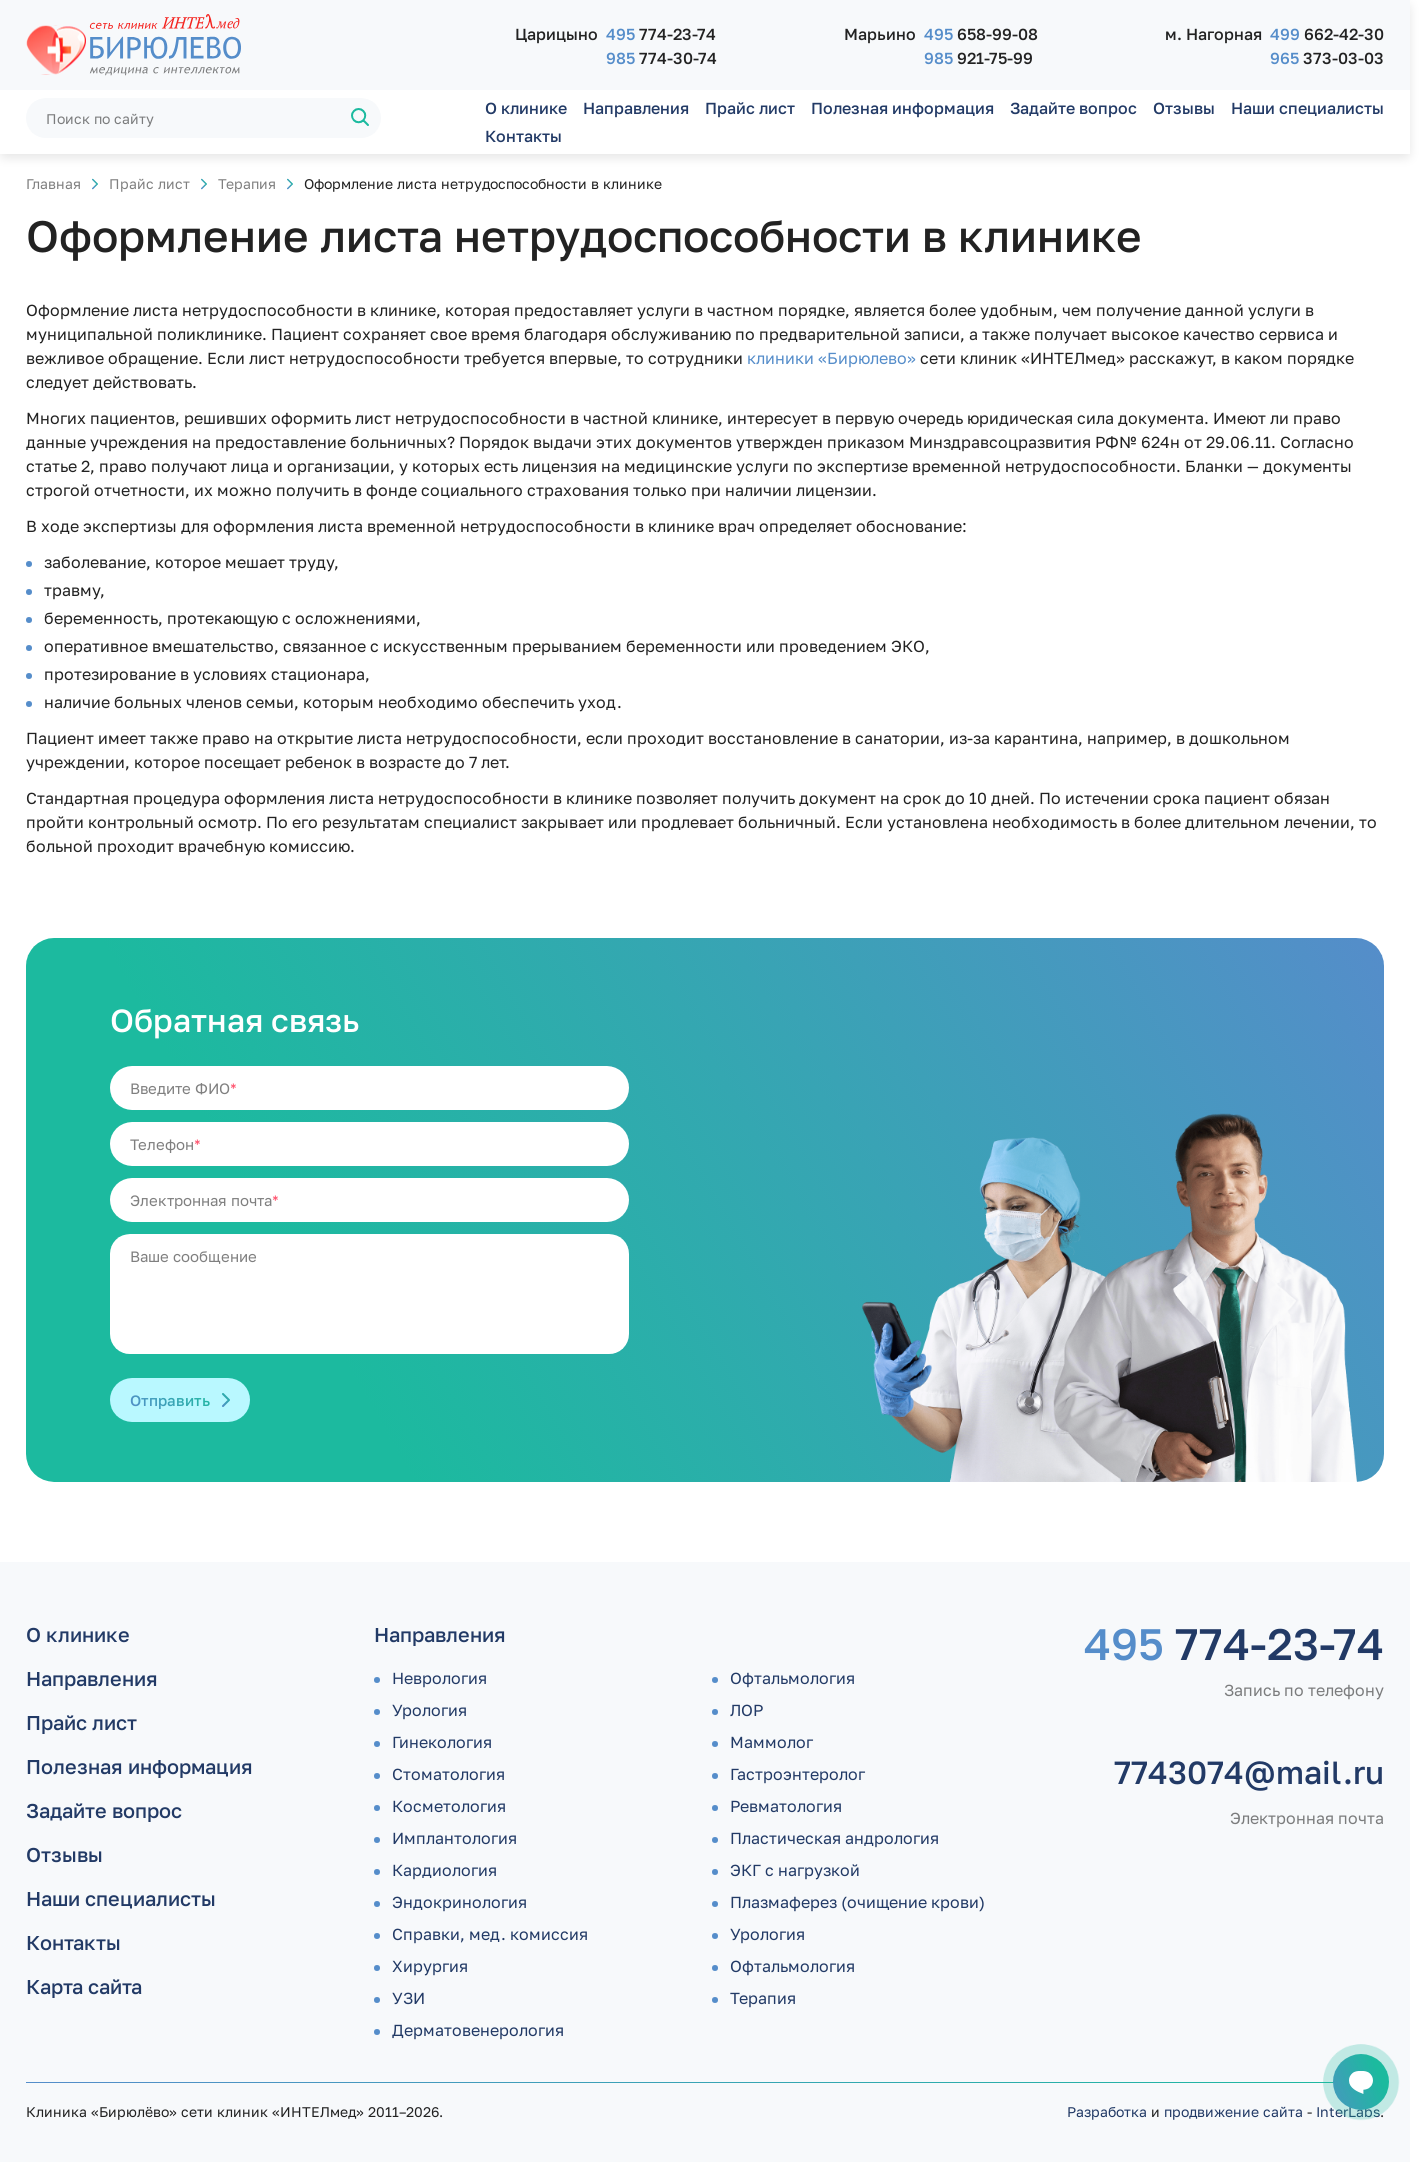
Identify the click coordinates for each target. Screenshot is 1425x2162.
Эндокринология (459, 1902)
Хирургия (430, 1966)
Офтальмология (792, 1678)
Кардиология (444, 1870)
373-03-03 (1327, 58)
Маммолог (771, 1742)
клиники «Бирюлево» (831, 358)
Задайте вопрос (1073, 108)
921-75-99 (978, 58)
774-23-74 (661, 34)
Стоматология (448, 1774)
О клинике (526, 108)
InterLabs (1348, 2111)
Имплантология (454, 1838)
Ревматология (786, 1806)
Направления (636, 108)
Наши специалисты (1307, 108)
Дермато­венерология (478, 2030)
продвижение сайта (1233, 2111)
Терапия (247, 183)
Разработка (1107, 2111)
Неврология (439, 1678)
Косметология (449, 1806)
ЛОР (746, 1710)
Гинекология (442, 1742)
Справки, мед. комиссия (490, 1934)
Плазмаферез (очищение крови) (857, 1902)
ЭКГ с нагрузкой (795, 1870)
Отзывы (1184, 108)
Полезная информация (902, 108)
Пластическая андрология (834, 1838)
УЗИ (408, 1998)
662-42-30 (1327, 34)
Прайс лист (750, 108)
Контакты (523, 136)
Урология (429, 1710)
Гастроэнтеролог (797, 1774)
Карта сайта (84, 1986)
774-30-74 (661, 58)
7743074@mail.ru (1249, 1772)
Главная (53, 183)
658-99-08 (981, 34)
